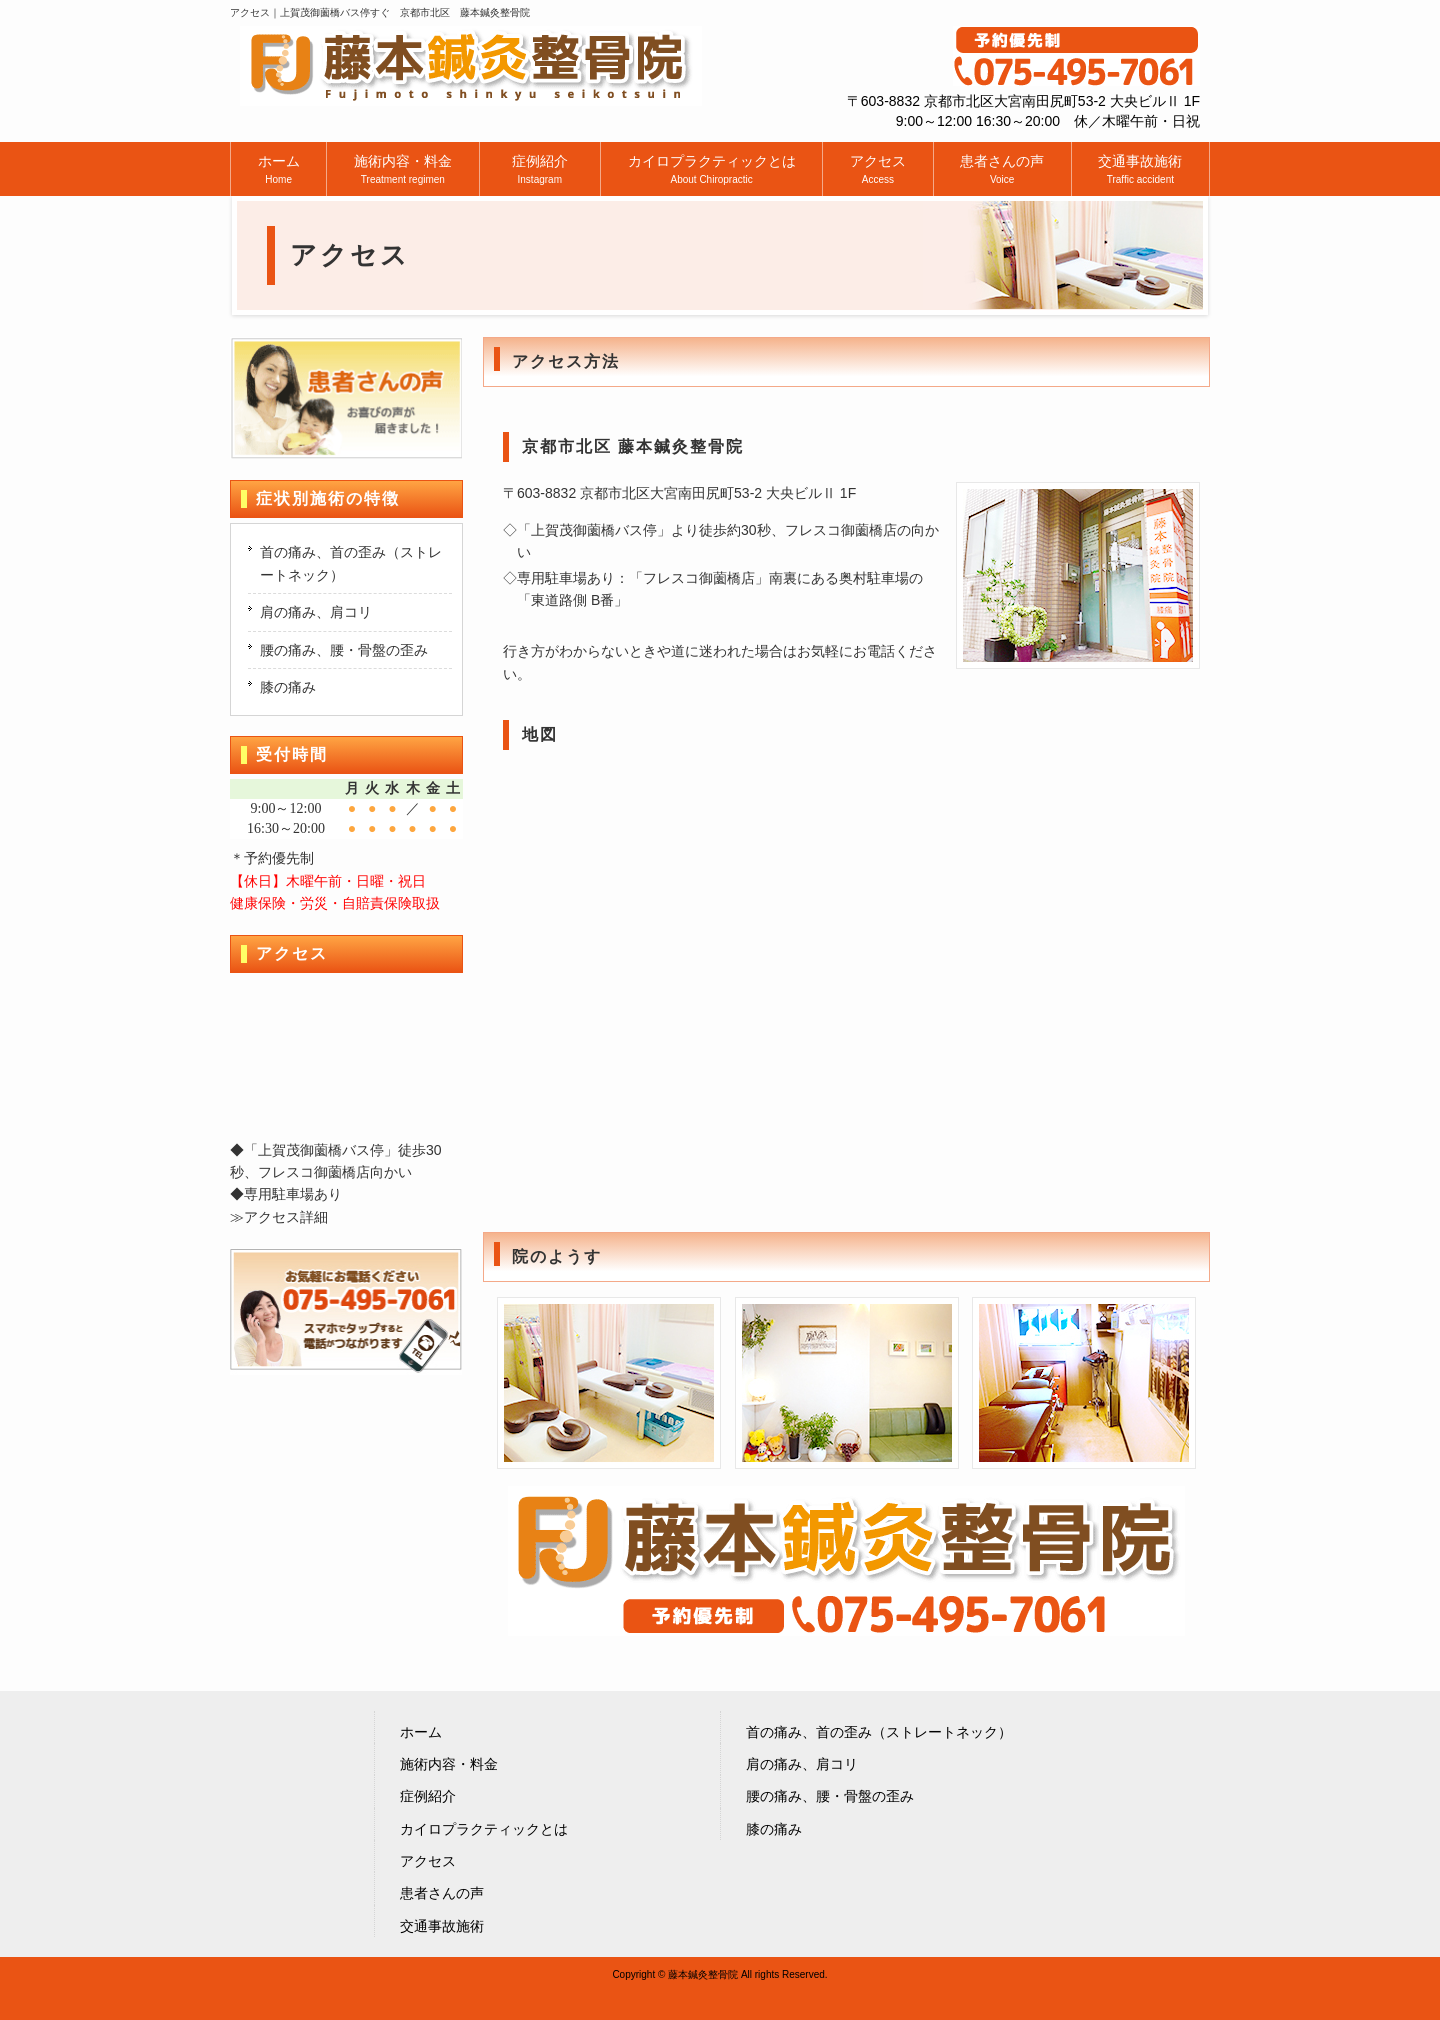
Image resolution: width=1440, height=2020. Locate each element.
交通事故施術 (442, 1926)
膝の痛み (288, 687)
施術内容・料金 (449, 1764)
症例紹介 (428, 1796)
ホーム (421, 1732)
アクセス (428, 1861)
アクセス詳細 (286, 1217)
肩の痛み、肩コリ (316, 612)
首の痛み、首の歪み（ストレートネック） (351, 563)
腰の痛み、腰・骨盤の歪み (344, 650)
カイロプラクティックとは (484, 1829)
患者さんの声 (442, 1893)
